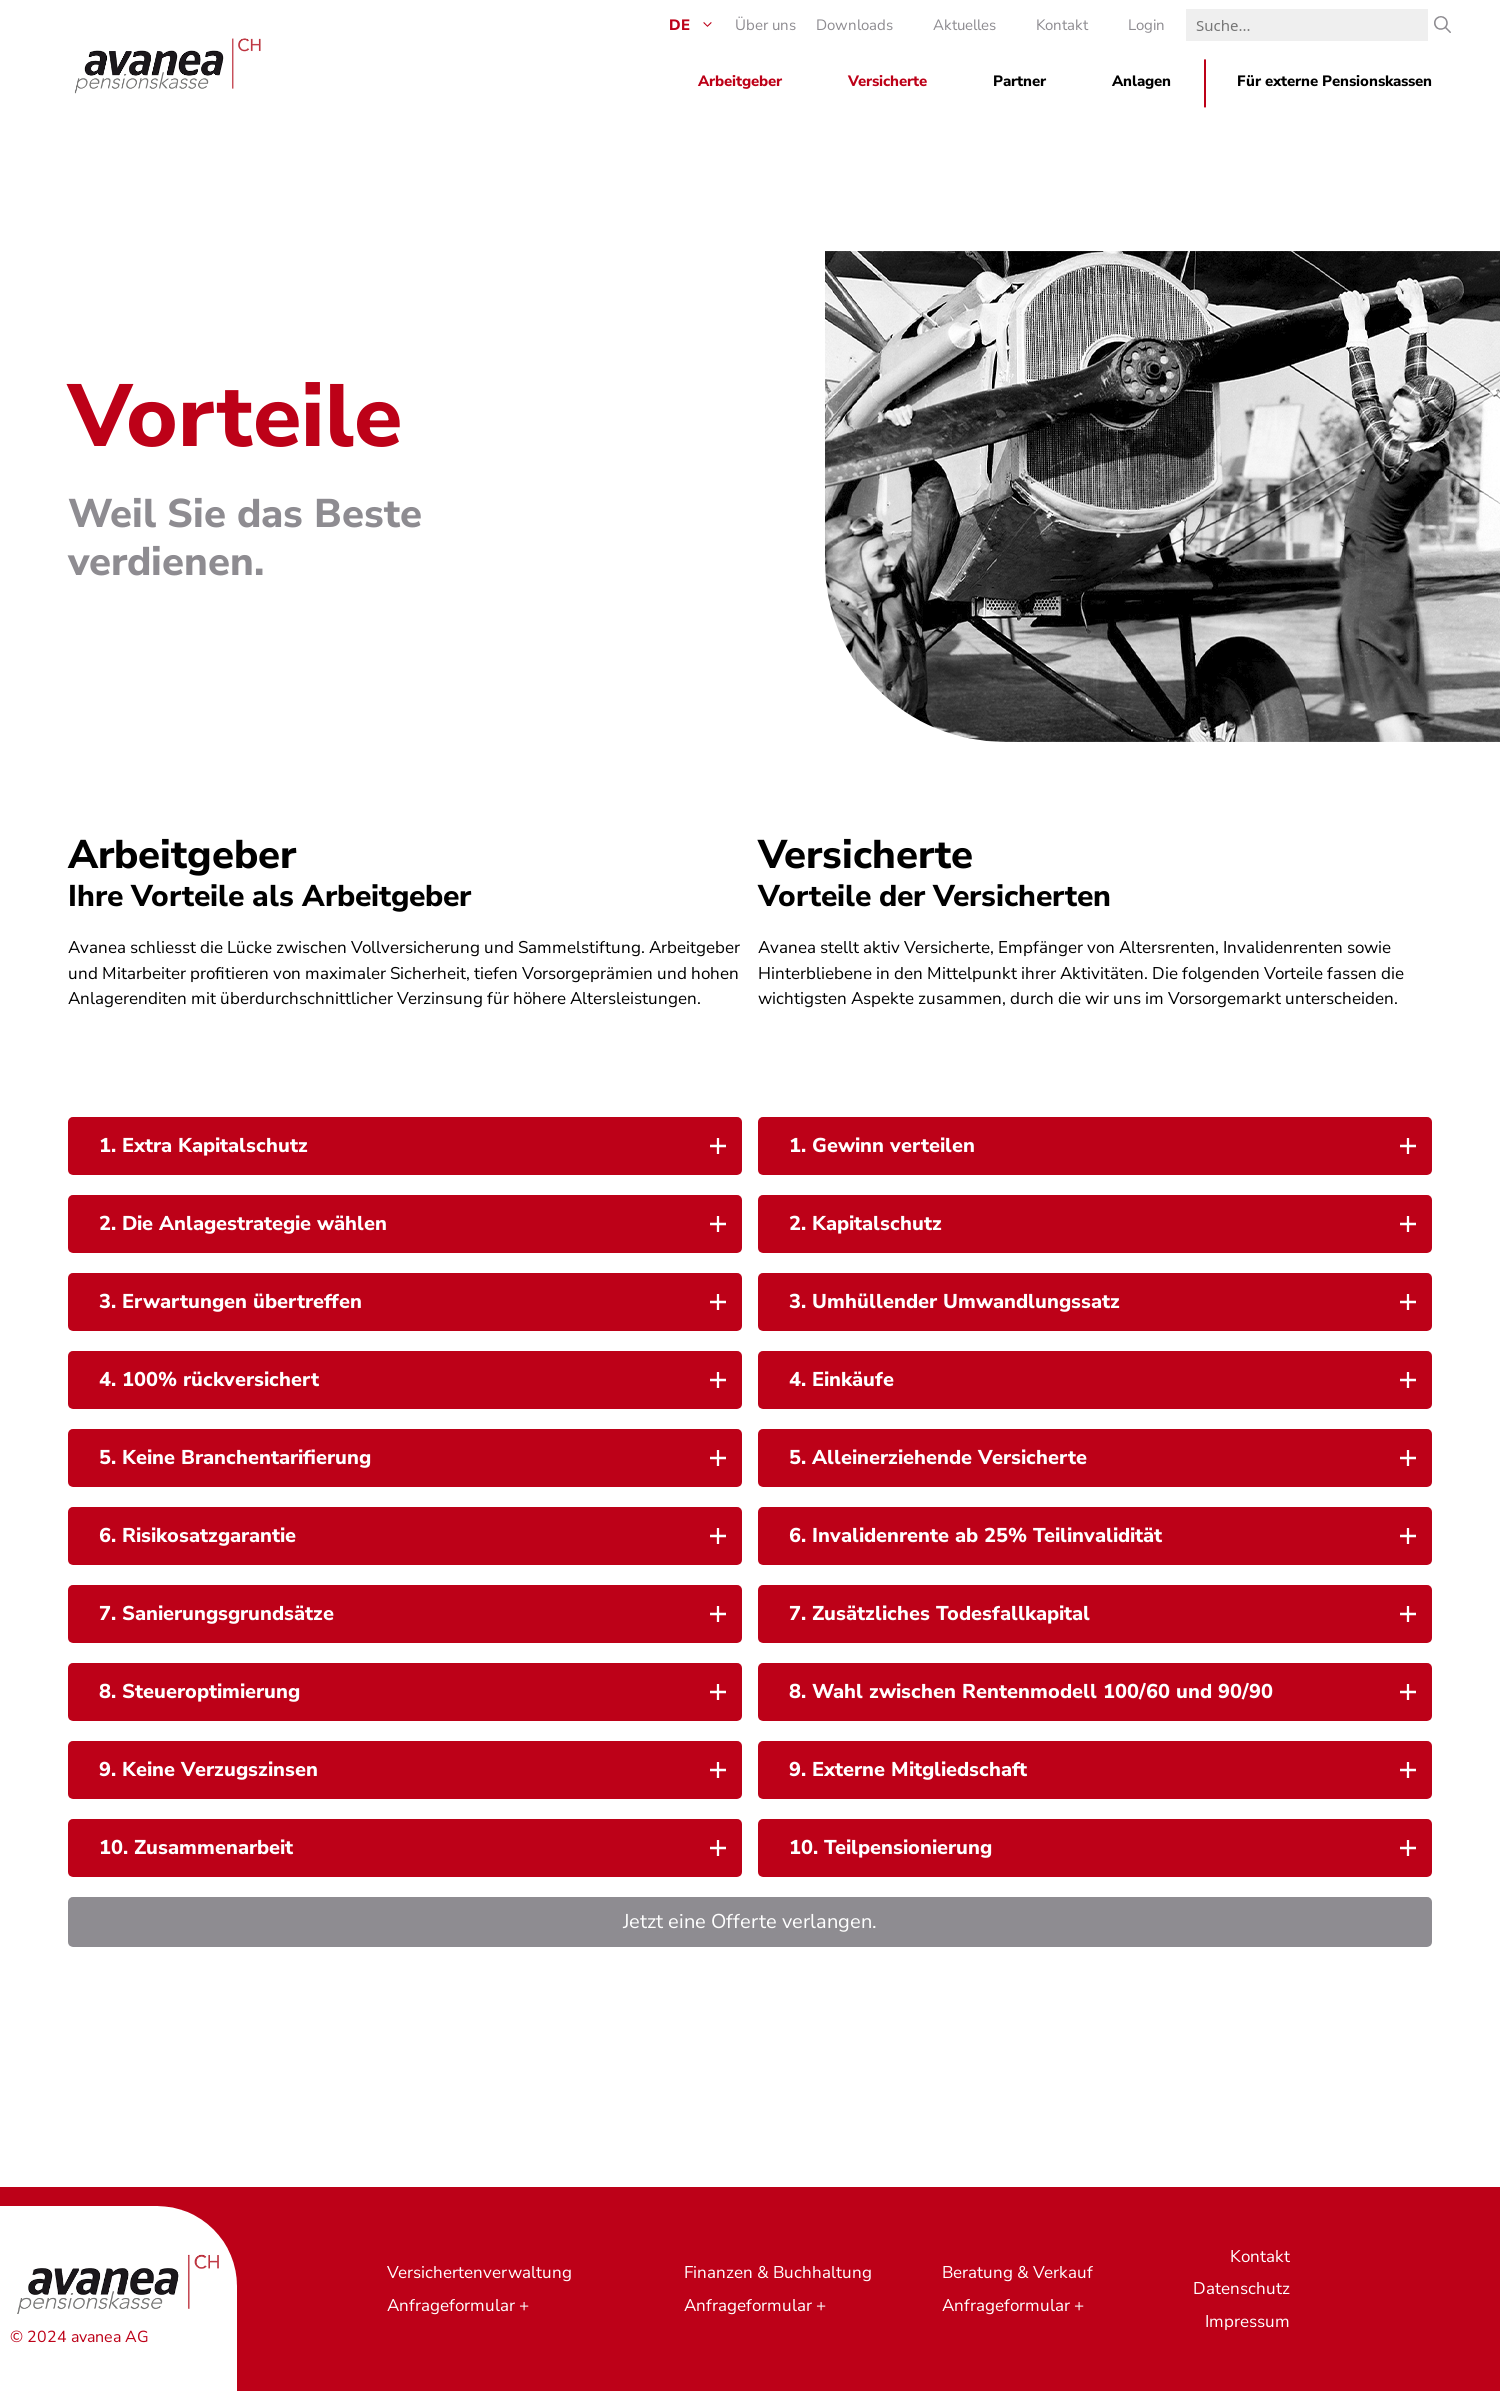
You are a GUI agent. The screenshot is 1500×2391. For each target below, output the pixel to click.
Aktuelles (964, 25)
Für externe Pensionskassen (1334, 81)
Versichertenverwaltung (479, 2272)
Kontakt (1062, 25)
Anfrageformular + (458, 2305)
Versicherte (887, 81)
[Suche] (1442, 25)
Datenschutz (1241, 2288)
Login (1146, 25)
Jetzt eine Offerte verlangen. (750, 1921)
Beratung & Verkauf (1017, 2272)
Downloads (854, 25)
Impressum (1247, 2321)
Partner (1019, 81)
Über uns (765, 25)
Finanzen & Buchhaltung (778, 2272)
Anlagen (1141, 81)
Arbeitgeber (740, 81)
